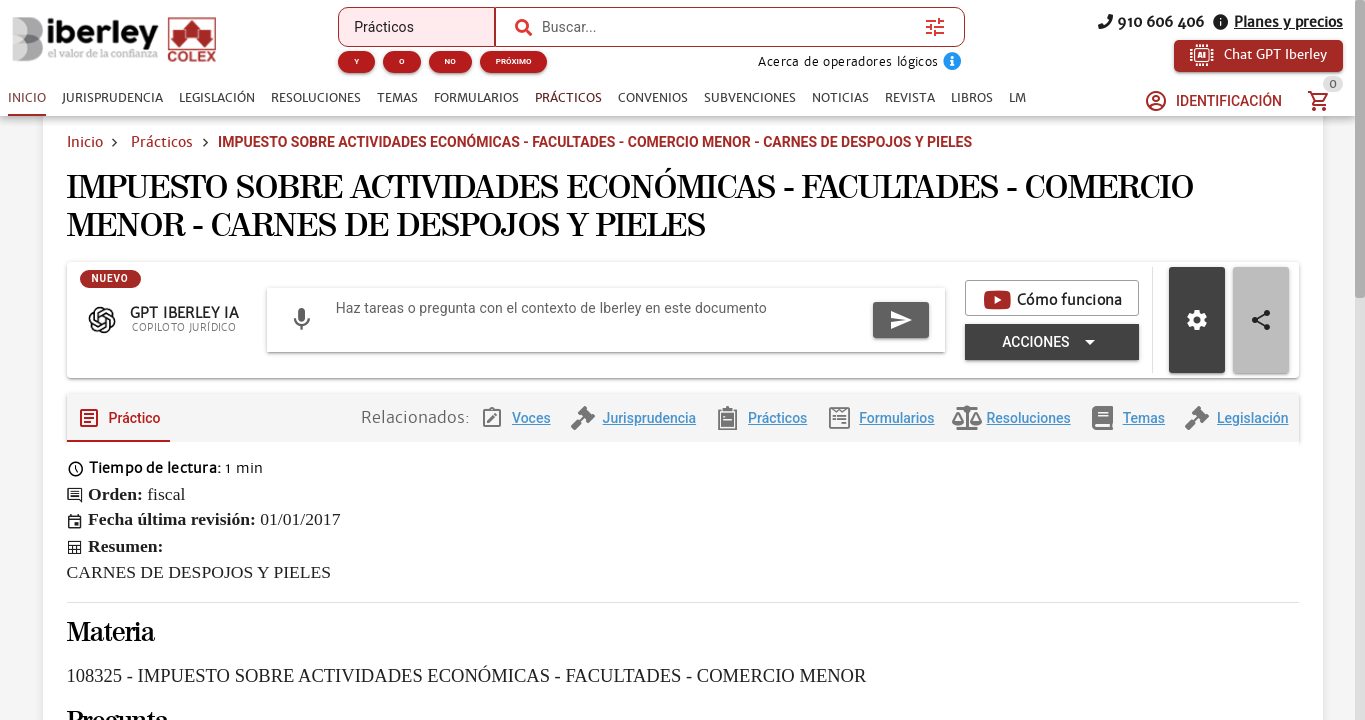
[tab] (27, 98)
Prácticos (162, 168)
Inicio (85, 168)
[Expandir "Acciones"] (711, 384)
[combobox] (728, 27)
